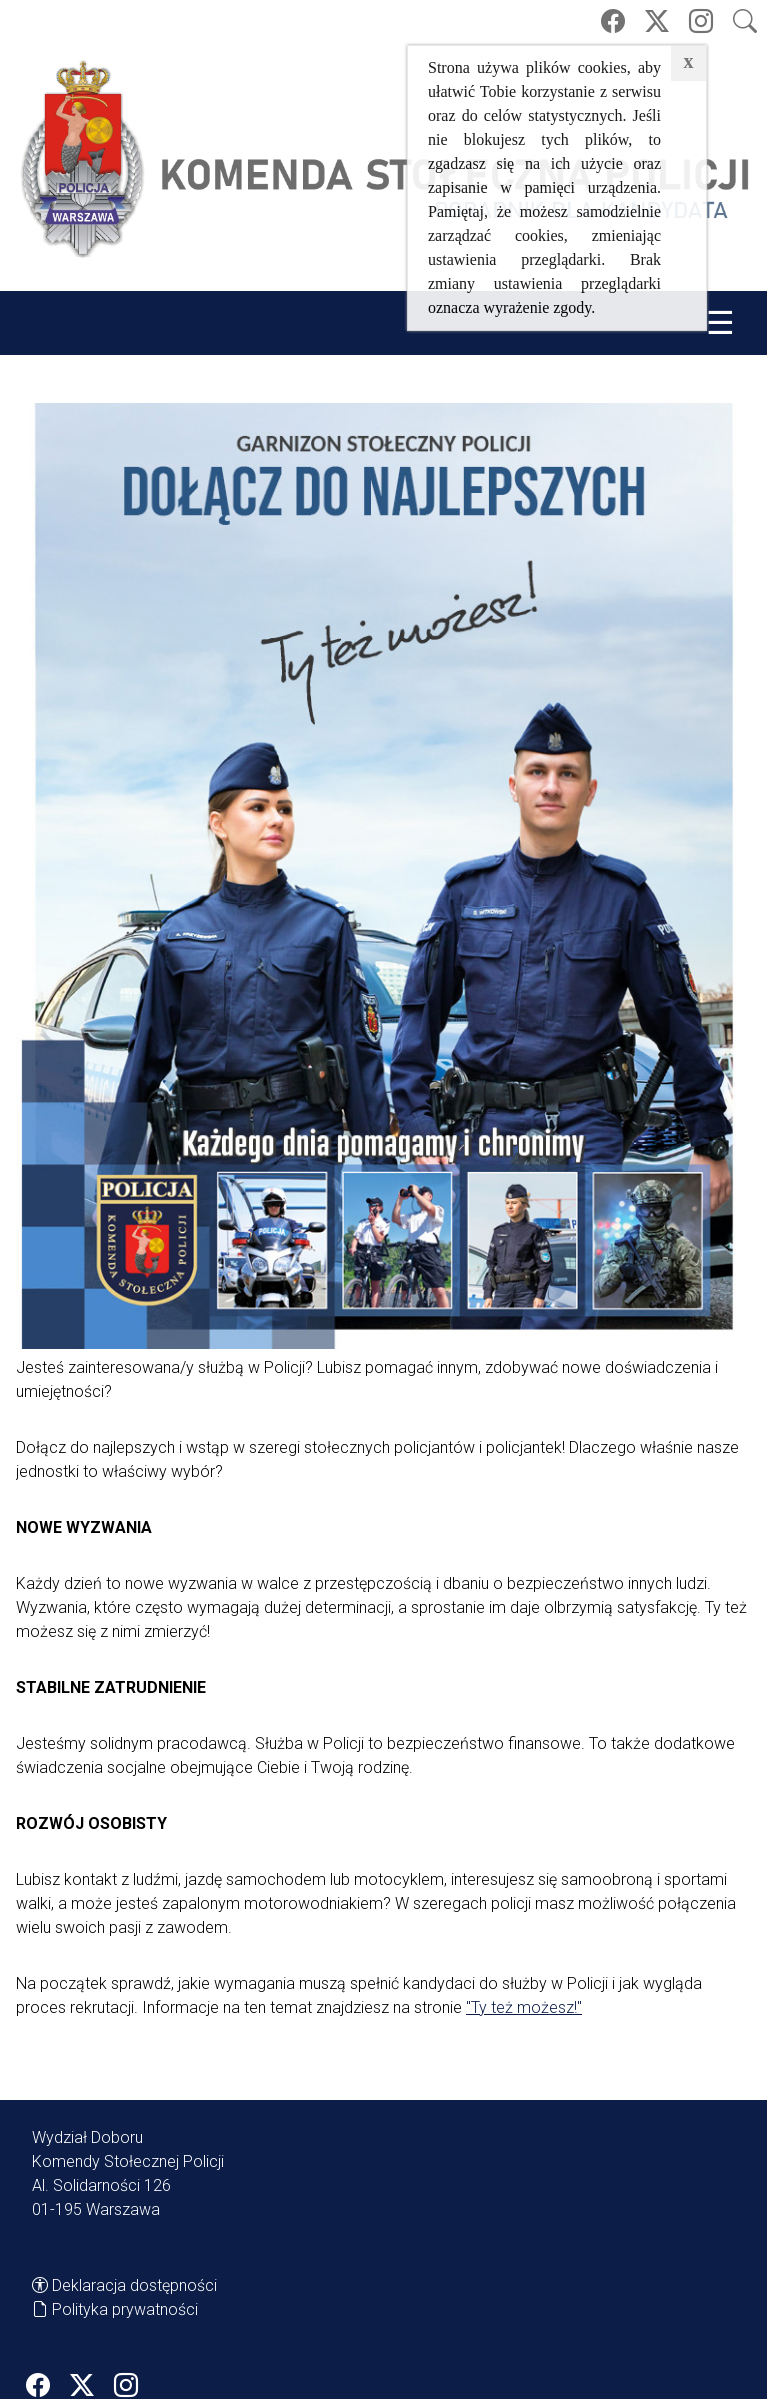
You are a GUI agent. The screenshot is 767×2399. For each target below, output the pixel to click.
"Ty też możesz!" (524, 2007)
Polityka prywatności (125, 2309)
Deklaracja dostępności (134, 2285)
